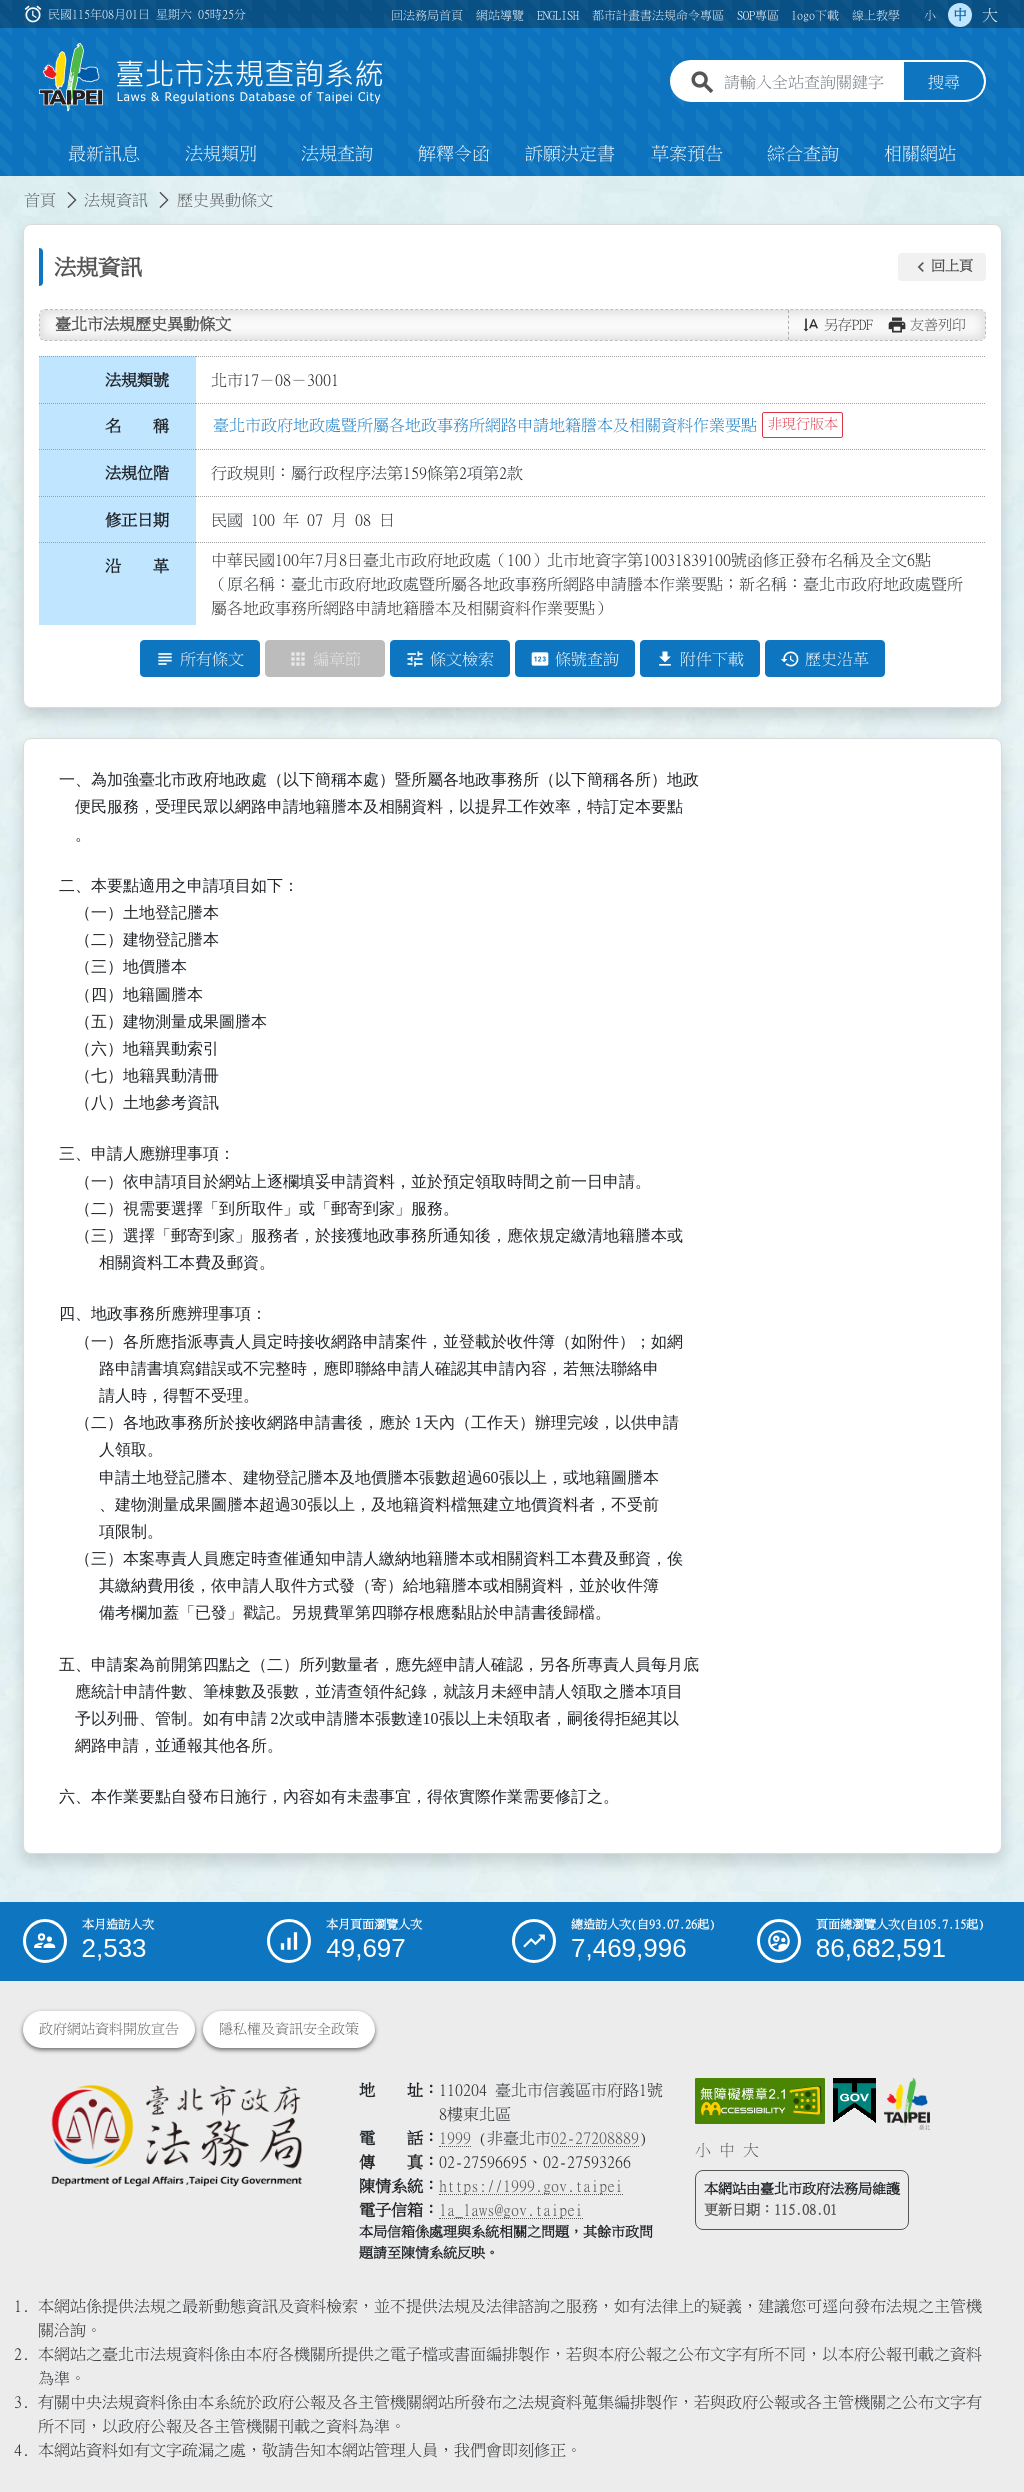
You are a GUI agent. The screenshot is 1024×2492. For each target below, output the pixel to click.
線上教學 (876, 15)
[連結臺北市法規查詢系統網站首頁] (212, 77)
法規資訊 (116, 200)
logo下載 (815, 15)
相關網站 (920, 154)
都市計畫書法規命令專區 (658, 15)
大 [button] (990, 15)
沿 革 (137, 567)
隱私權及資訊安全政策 (289, 2029)
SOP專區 (758, 15)
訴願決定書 (570, 154)
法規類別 (221, 154)
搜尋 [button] (944, 83)
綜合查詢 (803, 154)
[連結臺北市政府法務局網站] (176, 2134)
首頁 (40, 200)
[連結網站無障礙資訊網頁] (760, 2101)
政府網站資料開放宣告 (109, 2029)
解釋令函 (454, 154)
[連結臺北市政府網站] (907, 2104)
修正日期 (137, 520)
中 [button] (960, 15)
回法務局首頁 (427, 15)
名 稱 (137, 427)
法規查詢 (337, 154)
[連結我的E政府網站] (854, 2101)
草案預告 (687, 154)
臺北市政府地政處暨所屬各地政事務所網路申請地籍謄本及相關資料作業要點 (485, 425)
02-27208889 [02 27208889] (595, 2138)
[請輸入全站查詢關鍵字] (810, 83)
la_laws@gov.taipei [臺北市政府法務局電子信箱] (511, 2210)
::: (12, 188)
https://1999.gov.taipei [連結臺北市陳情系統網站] (531, 2186)
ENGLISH (558, 15)
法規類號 (137, 380)
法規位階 (137, 473)
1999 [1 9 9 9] (455, 2138)
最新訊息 (104, 154)
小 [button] (930, 15)
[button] (942, 267)
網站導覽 (500, 15)
